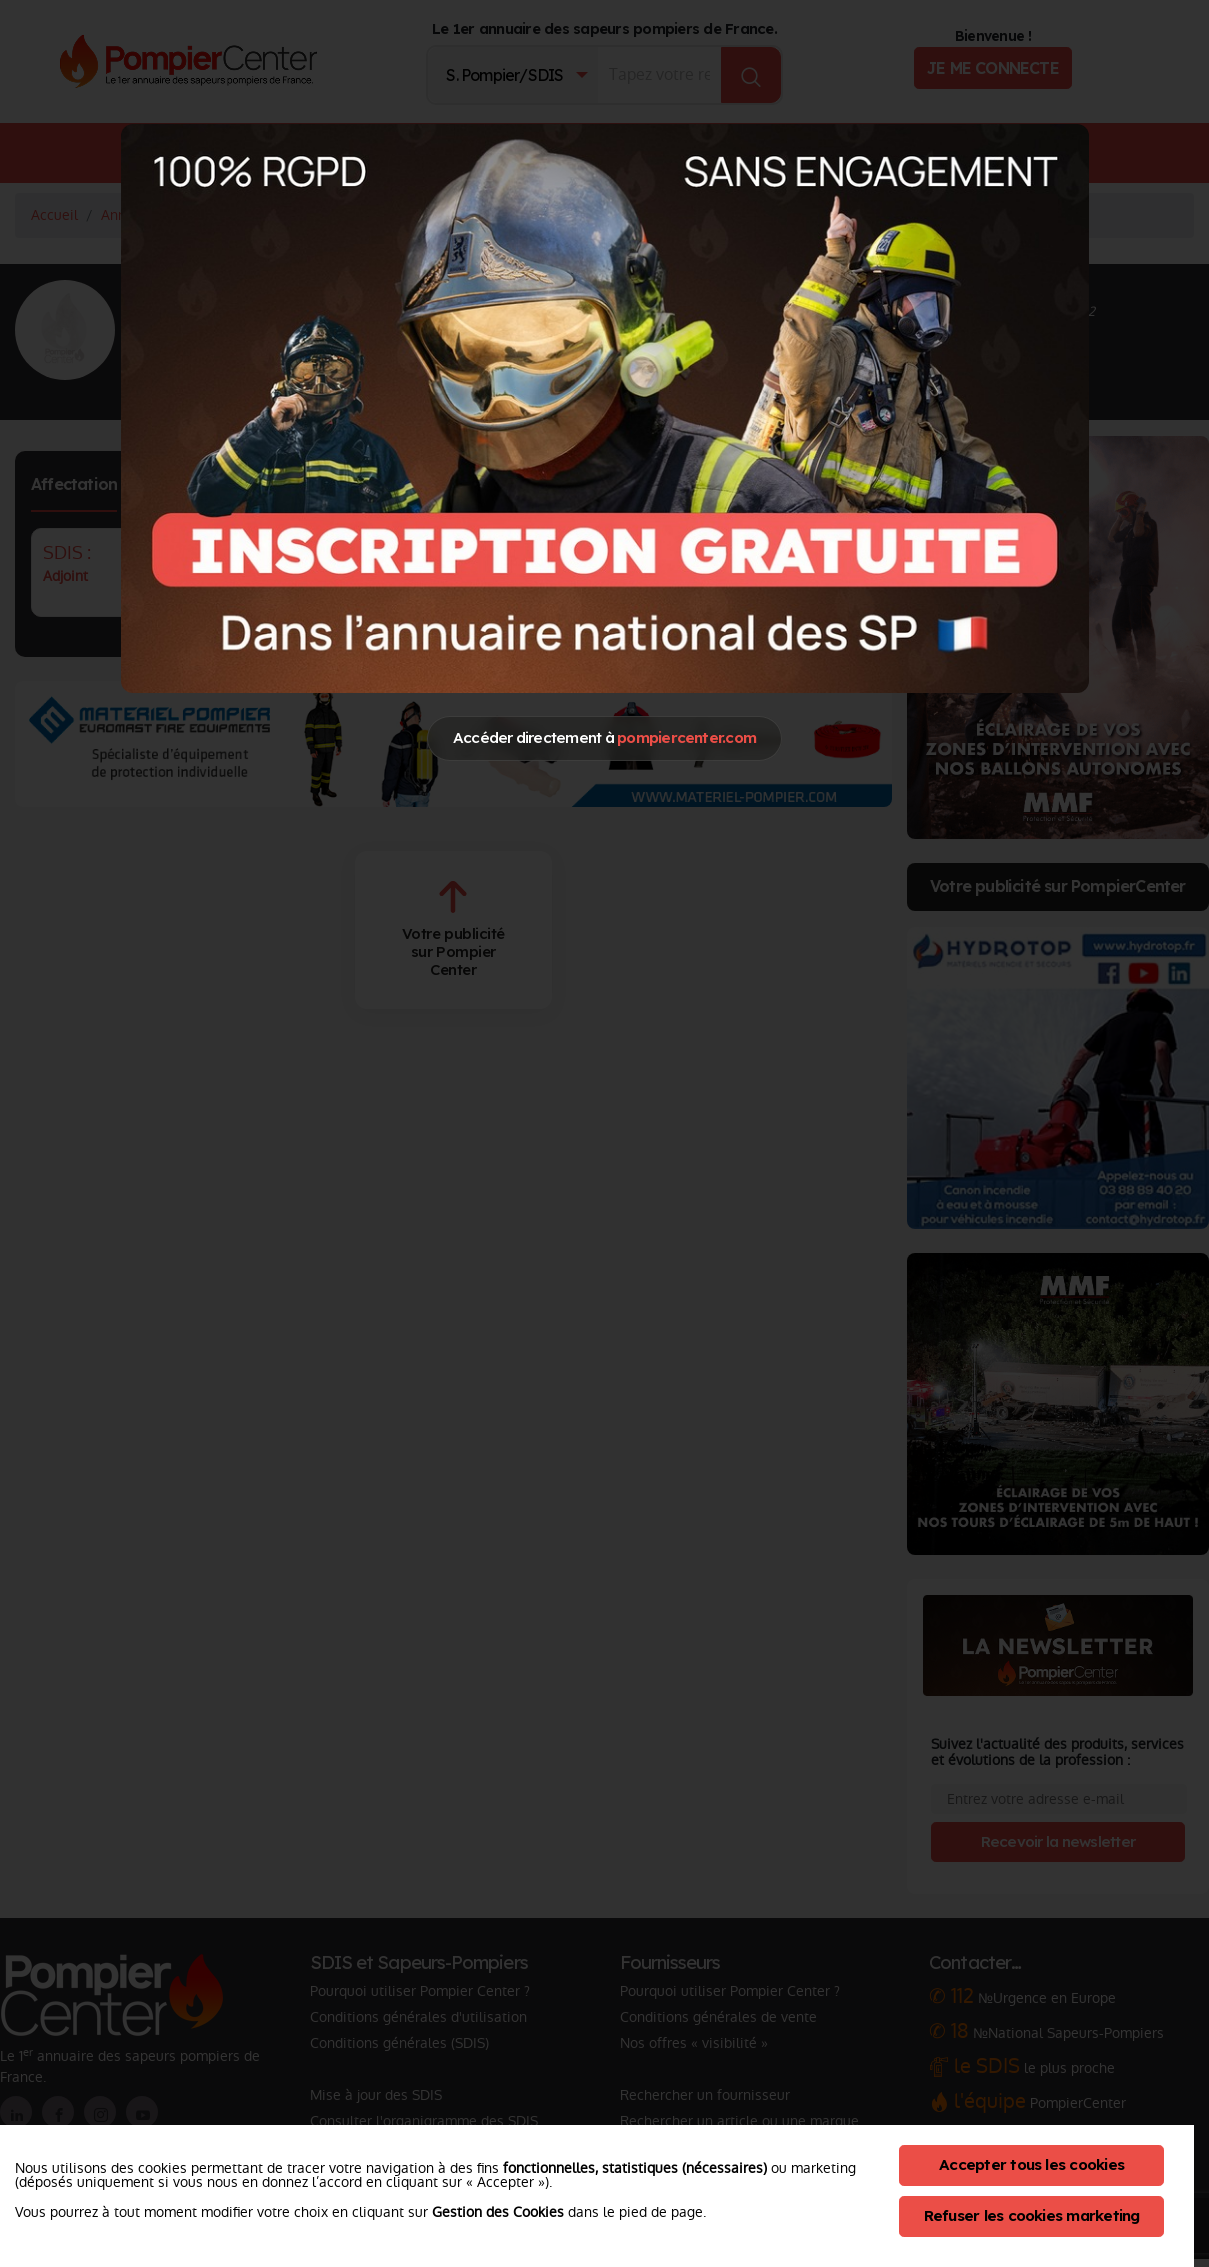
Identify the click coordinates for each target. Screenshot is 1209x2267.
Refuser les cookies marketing (1032, 2215)
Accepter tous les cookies (1031, 2164)
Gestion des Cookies (498, 2212)
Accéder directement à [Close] (604, 737)
